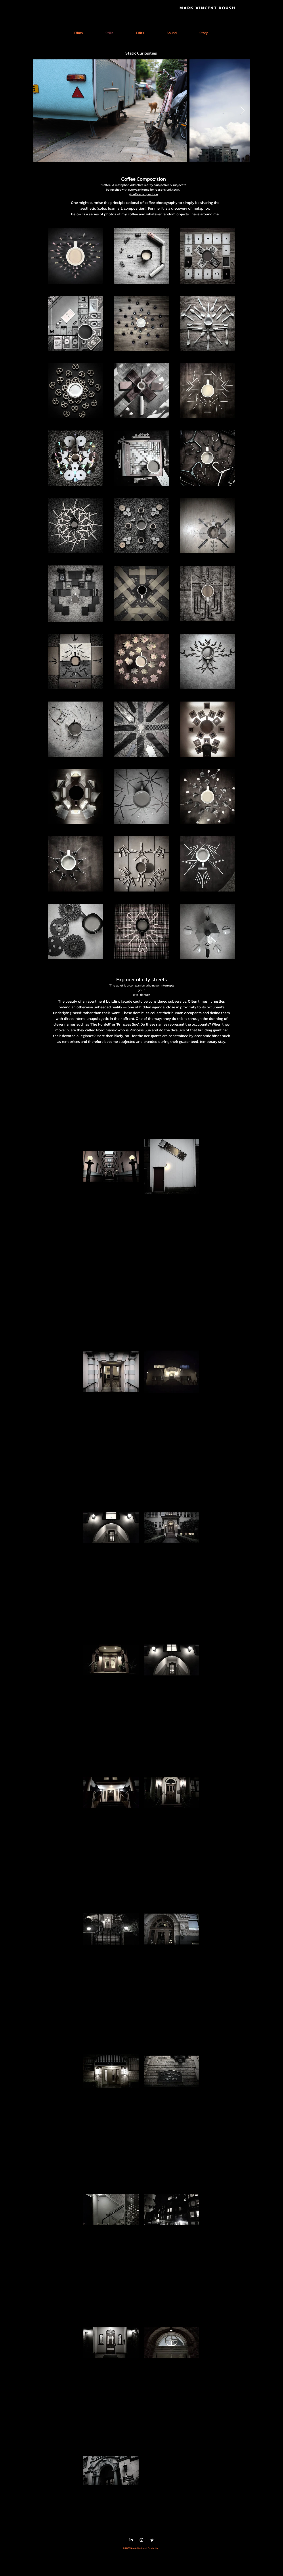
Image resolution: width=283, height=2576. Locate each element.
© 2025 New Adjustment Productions (141, 2548)
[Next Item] (242, 110)
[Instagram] (141, 2540)
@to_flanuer (141, 994)
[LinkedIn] (131, 2540)
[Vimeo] (152, 2540)
